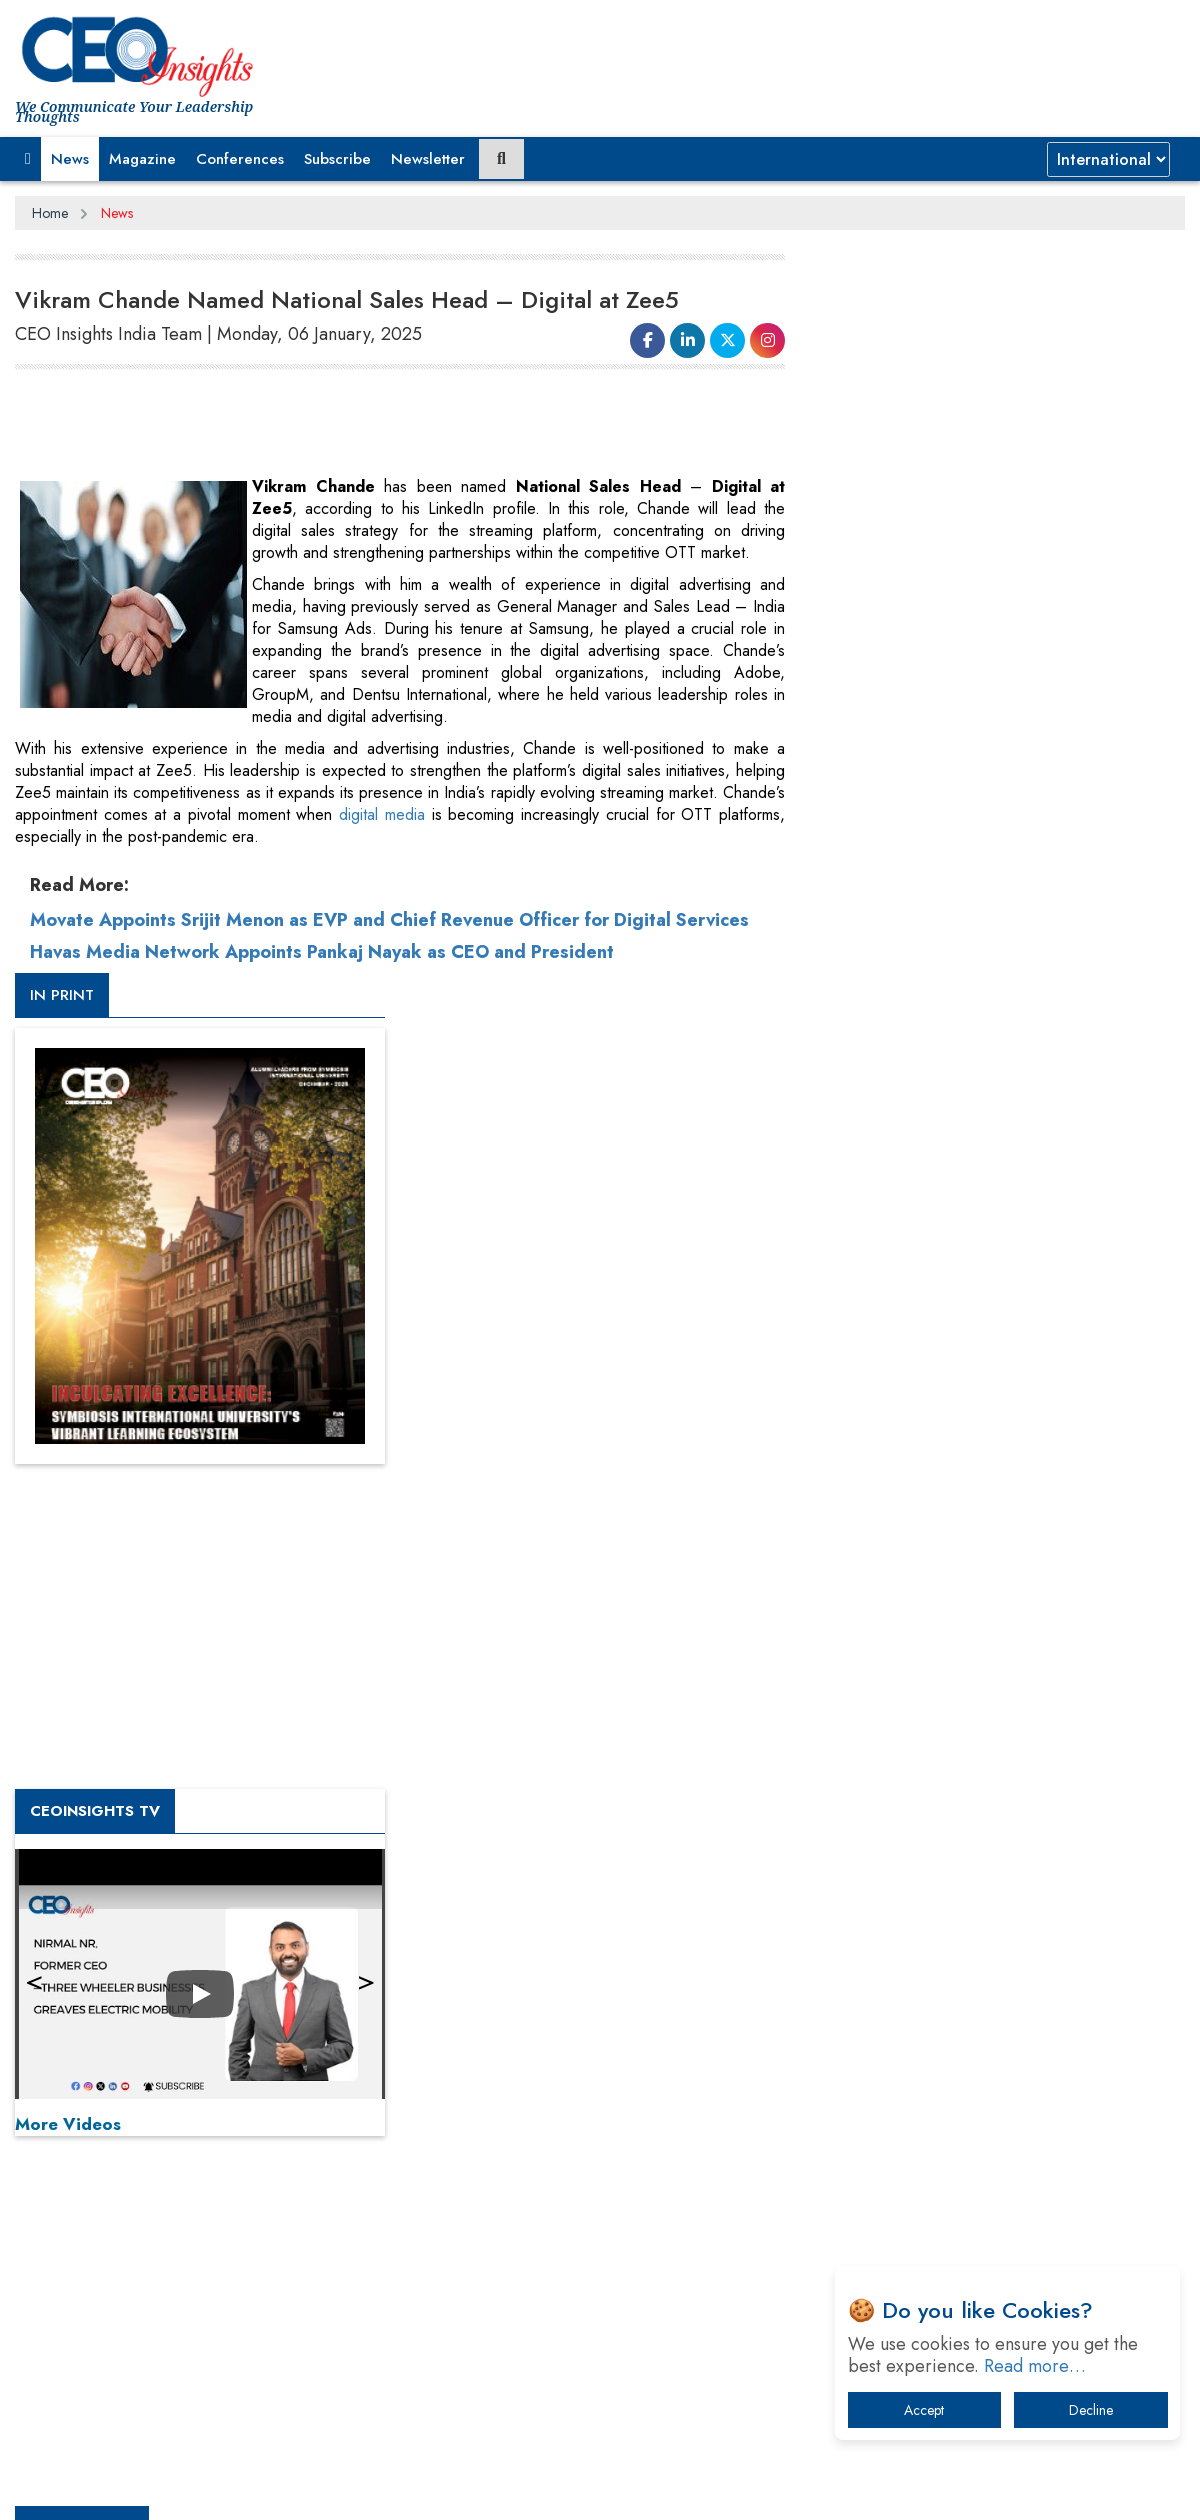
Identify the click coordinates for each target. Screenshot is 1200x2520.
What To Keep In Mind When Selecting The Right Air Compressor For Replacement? (1001, 2070)
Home (50, 213)
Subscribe (337, 159)
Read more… (1035, 2366)
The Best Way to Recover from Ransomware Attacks (987, 2132)
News (70, 159)
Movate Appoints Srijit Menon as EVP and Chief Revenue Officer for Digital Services (389, 920)
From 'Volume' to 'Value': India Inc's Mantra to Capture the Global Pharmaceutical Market (993, 1862)
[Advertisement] (379, 426)
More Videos (868, 1396)
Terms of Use (374, 2489)
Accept (924, 2410)
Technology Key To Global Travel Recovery (981, 2018)
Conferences (240, 159)
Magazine (142, 159)
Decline (1091, 2410)
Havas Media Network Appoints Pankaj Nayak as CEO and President (322, 952)
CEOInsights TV (895, 1083)
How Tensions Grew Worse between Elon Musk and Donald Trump (998, 2194)
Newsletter (428, 159)
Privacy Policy (257, 2489)
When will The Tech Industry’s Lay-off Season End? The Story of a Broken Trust (1007, 1966)
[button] (28, 159)
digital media (382, 814)
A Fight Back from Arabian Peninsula (963, 1914)
